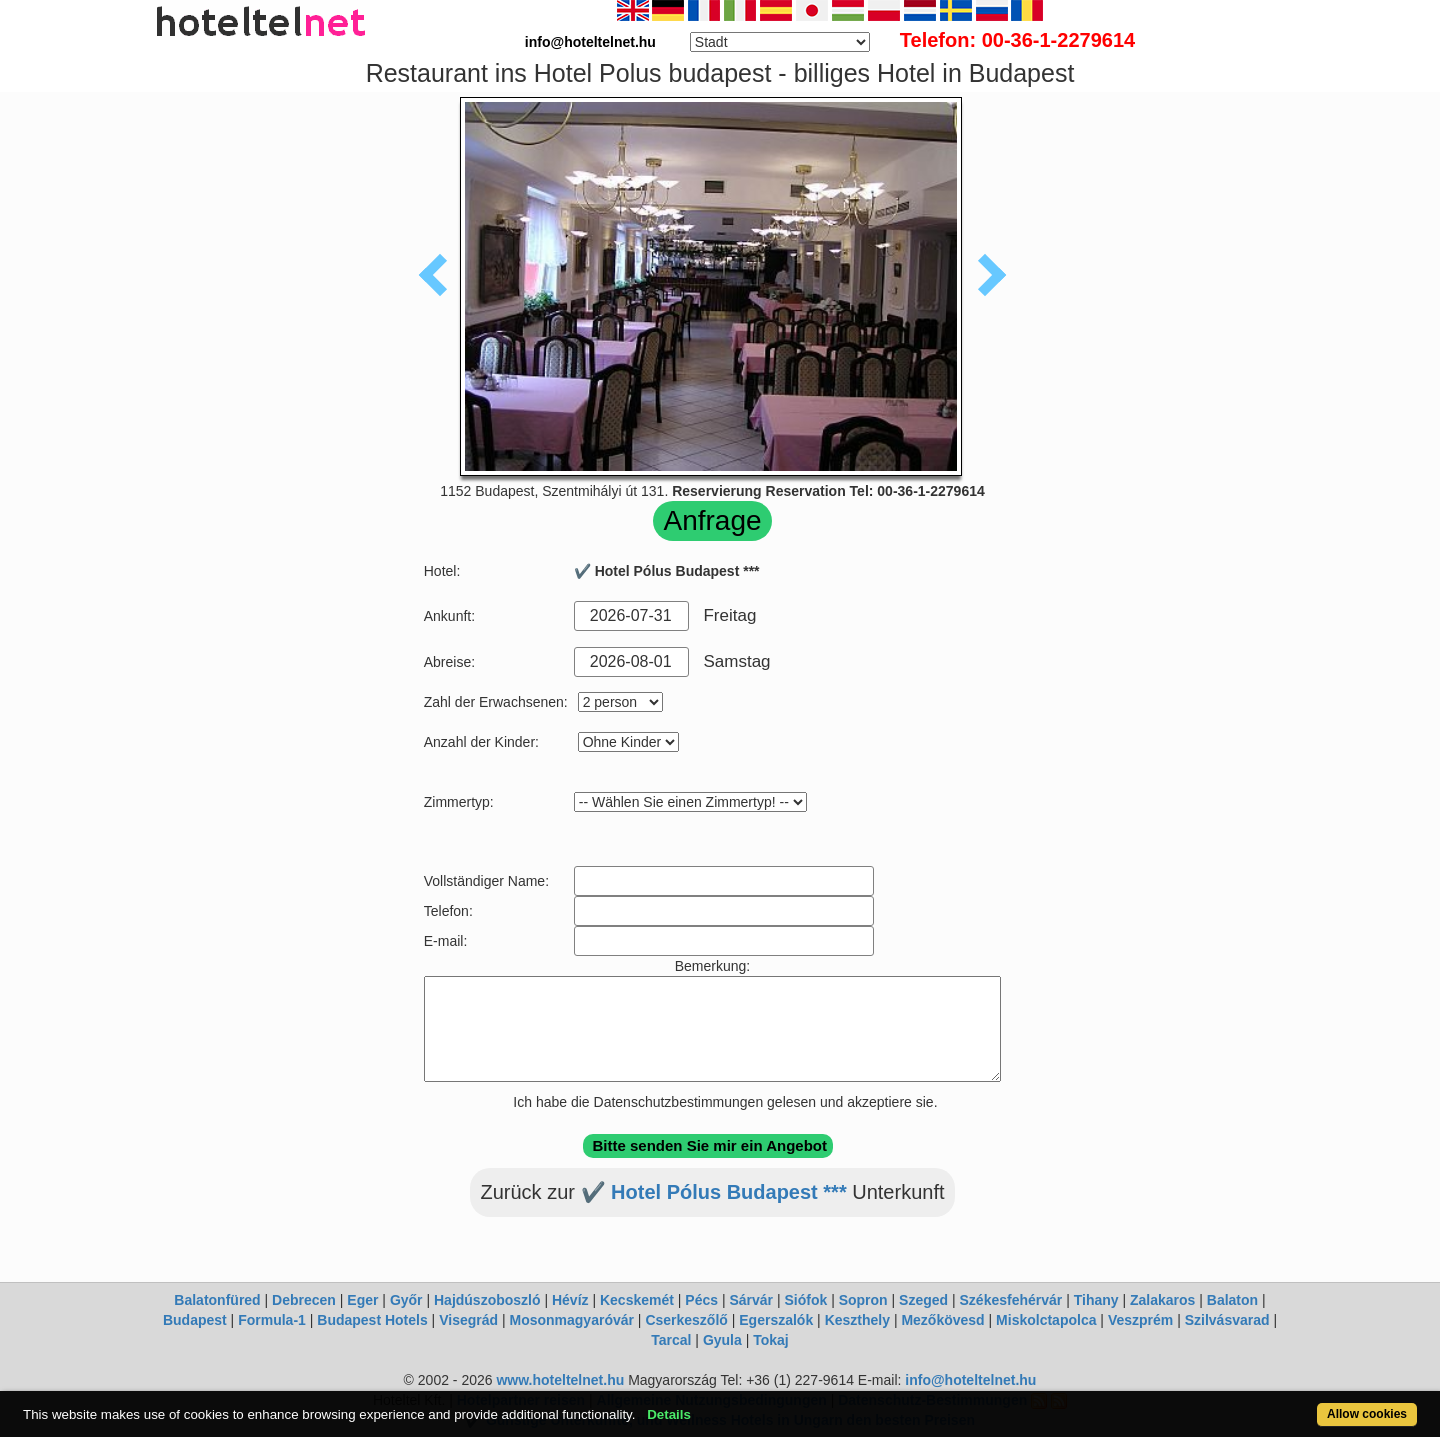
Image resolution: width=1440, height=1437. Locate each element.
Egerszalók (776, 1320)
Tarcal (671, 1340)
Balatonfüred (217, 1300)
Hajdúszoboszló (487, 1300)
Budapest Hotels (372, 1320)
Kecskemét (637, 1300)
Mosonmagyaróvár (571, 1320)
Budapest (195, 1320)
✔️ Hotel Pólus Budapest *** (714, 1192)
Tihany (1096, 1300)
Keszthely (857, 1320)
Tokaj (771, 1340)
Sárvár (751, 1300)
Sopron (863, 1300)
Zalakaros (1162, 1300)
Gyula (722, 1340)
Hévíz (570, 1300)
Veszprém (1140, 1320)
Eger (362, 1300)
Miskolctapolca (1046, 1320)
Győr (406, 1300)
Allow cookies (1367, 1414)
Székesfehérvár (1011, 1300)
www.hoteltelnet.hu (560, 1380)
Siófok (805, 1300)
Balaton (1232, 1300)
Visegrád (468, 1320)
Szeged (923, 1300)
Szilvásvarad (1227, 1320)
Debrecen (304, 1300)
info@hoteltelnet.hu (970, 1380)
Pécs (701, 1300)
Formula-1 (272, 1320)
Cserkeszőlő (686, 1320)
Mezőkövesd (942, 1320)
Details (669, 1414)
